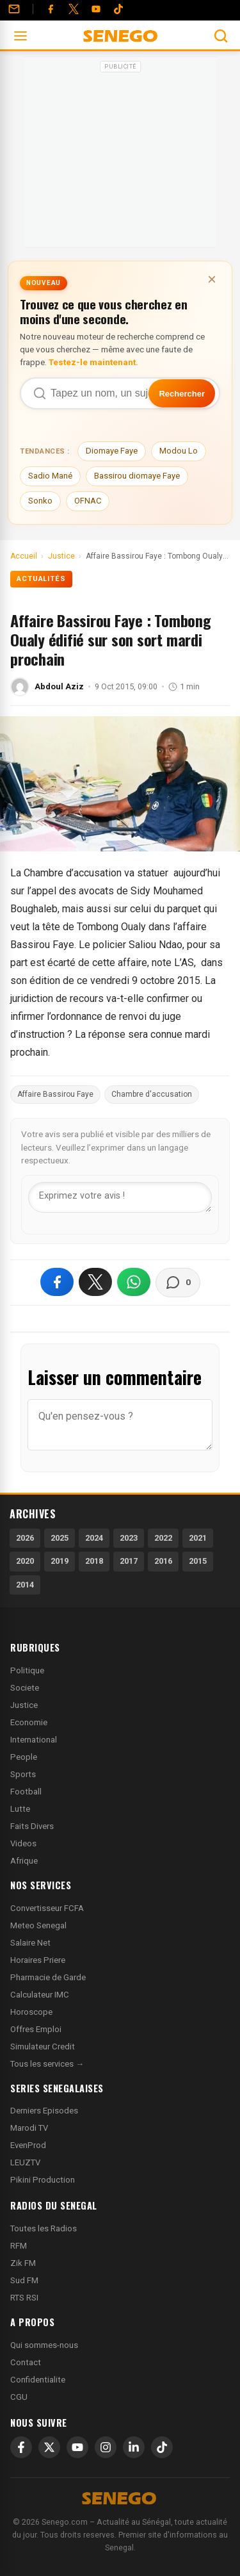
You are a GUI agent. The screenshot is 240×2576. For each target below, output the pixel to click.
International (33, 1739)
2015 (198, 1561)
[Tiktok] (118, 9)
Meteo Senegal (38, 1925)
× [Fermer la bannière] (211, 279)
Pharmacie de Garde (48, 1977)
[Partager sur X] (95, 1282)
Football (26, 1791)
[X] (49, 2447)
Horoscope (31, 2012)
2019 (59, 1561)
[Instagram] (105, 2447)
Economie (28, 1722)
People (23, 1757)
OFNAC (87, 500)
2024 (94, 1538)
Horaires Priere (37, 1960)
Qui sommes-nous (44, 2345)
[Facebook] (50, 9)
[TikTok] (162, 2447)
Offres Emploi (35, 2029)
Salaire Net (30, 1943)
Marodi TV (29, 2128)
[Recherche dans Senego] (120, 393)
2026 (25, 1538)
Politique (27, 1670)
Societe (24, 1688)
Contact (25, 2362)
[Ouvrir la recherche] (220, 36)
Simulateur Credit (42, 2046)
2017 (129, 1561)
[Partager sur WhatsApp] (133, 1282)
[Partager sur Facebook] (57, 1282)
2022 (163, 1538)
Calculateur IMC (39, 1994)
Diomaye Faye (112, 450)
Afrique (24, 1861)
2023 (129, 1538)
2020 (25, 1561)
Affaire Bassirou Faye (55, 1094)
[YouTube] (96, 9)
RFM (18, 2246)
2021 (198, 1538)
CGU (19, 2397)
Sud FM (24, 2280)
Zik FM (23, 2263)
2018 (94, 1561)
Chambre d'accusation (151, 1094)
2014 (25, 1584)
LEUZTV (25, 2162)
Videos (23, 1843)
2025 (59, 1538)
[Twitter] (73, 9)
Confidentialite (37, 2379)
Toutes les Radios (43, 2228)
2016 (163, 1561)
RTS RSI (24, 2297)
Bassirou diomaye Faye (137, 475)
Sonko (40, 500)
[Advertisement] (120, 156)
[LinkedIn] (134, 2447)
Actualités (41, 579)
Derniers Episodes (44, 2110)
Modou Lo (178, 450)
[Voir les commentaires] (178, 1282)
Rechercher (182, 393)
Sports (23, 1774)
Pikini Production (42, 2180)
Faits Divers (32, 1826)
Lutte (20, 1809)
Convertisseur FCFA (47, 1908)
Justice (24, 1705)
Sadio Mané (50, 475)
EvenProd (28, 2145)
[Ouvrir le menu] (20, 36)
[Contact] (14, 9)
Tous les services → (47, 2064)
